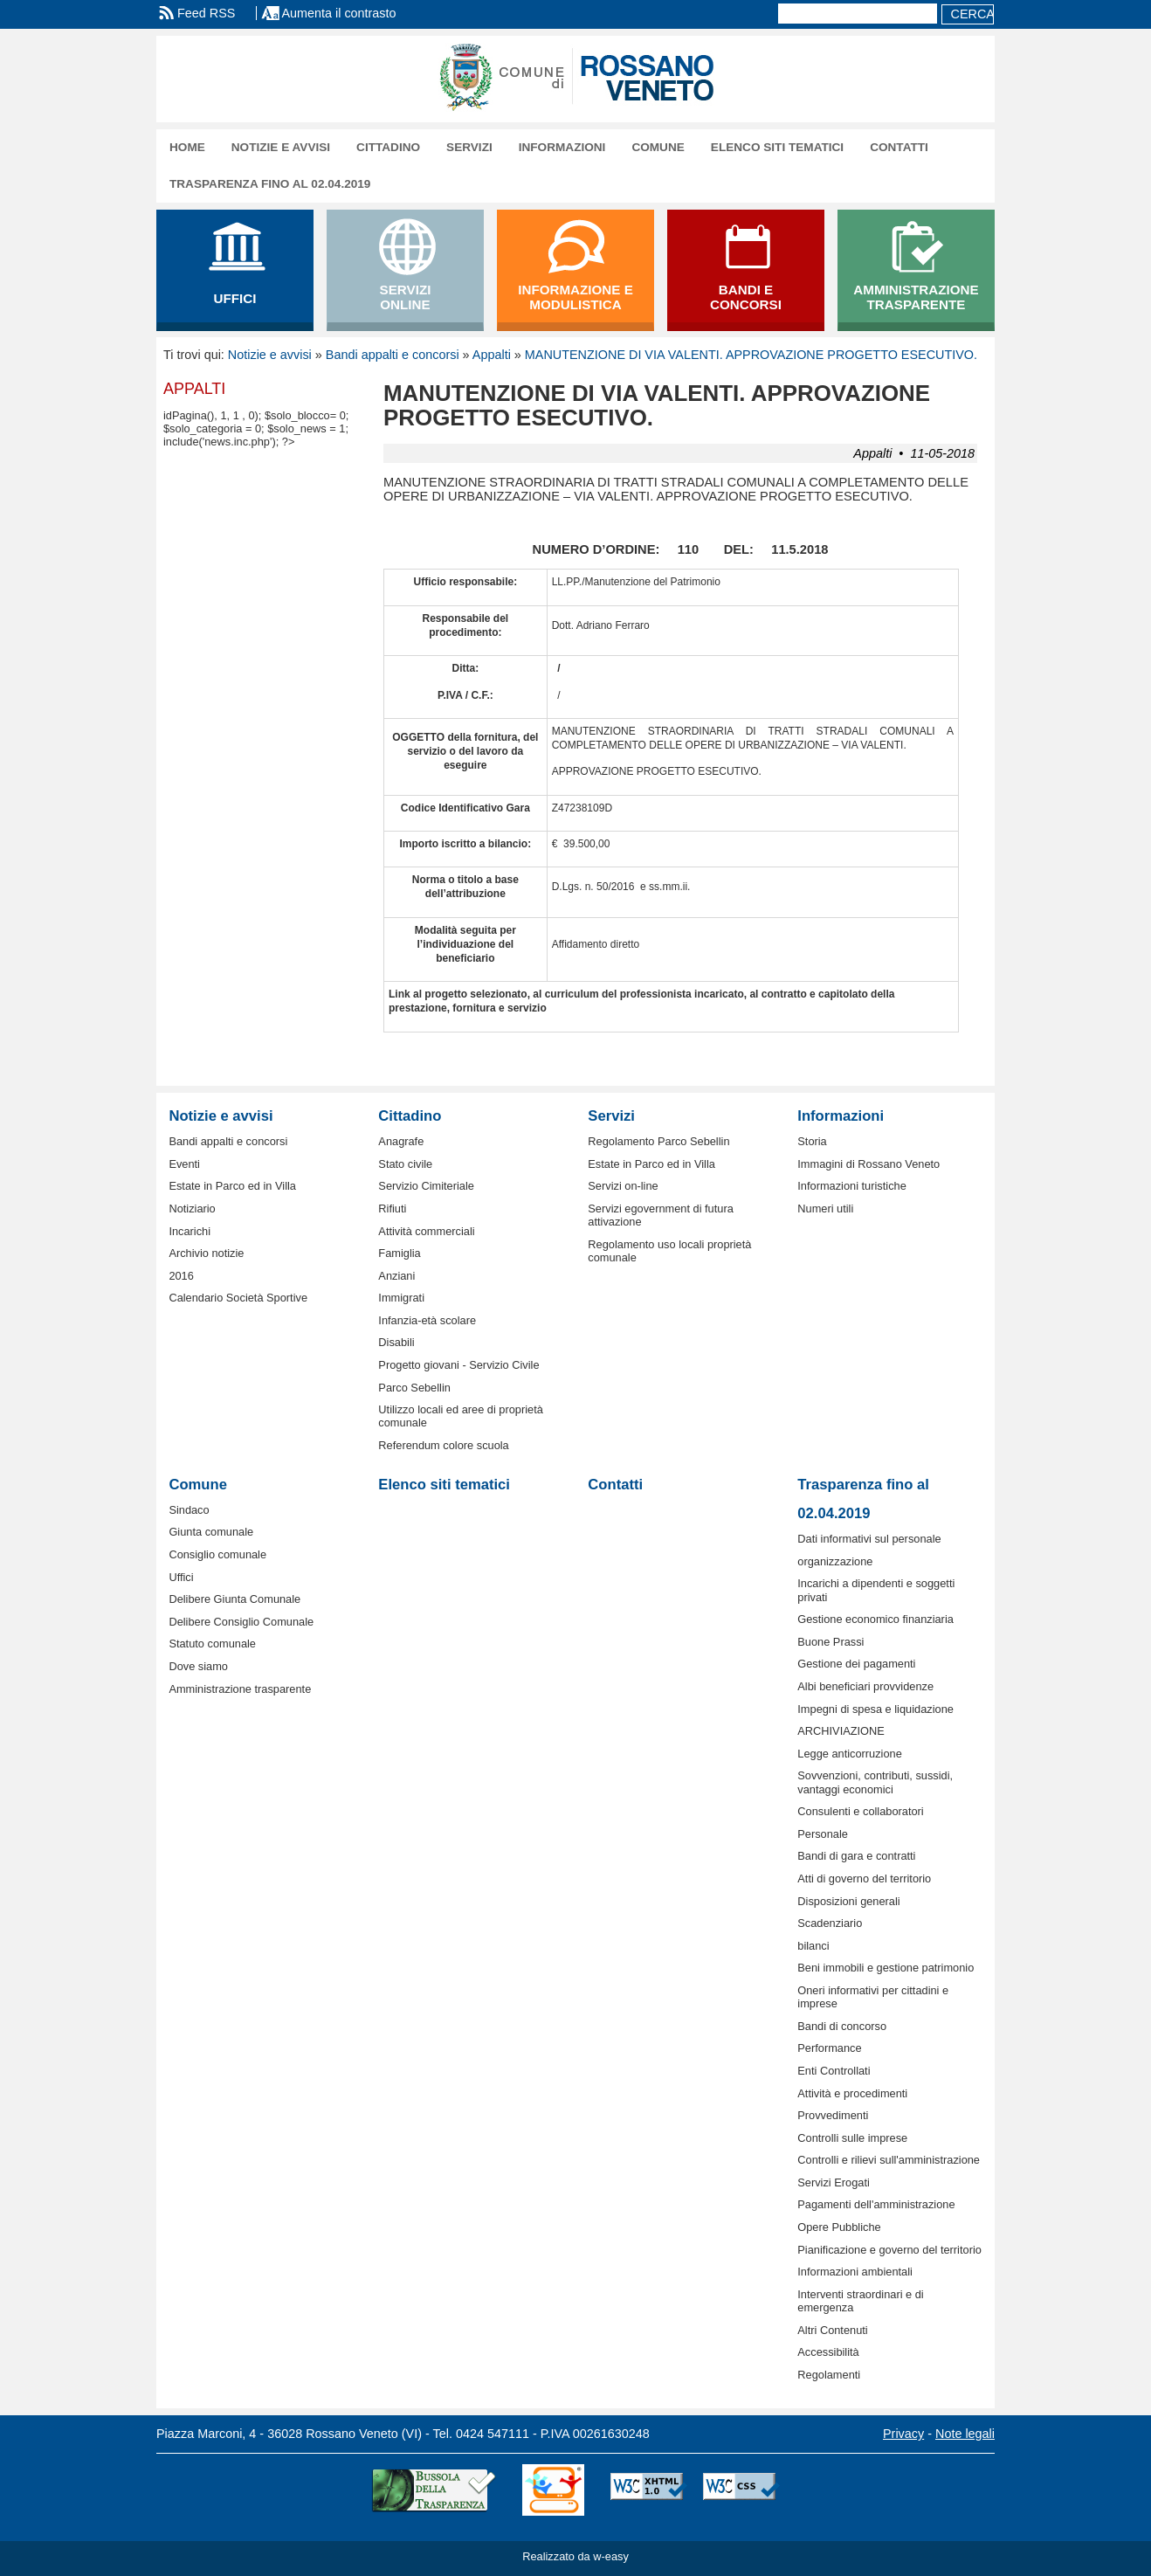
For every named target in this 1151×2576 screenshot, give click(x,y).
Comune (657, 147)
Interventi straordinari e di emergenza (860, 2301)
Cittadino (388, 147)
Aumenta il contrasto (338, 13)
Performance (829, 2048)
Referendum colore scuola (443, 1445)
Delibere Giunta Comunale (234, 1599)
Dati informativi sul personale (869, 1538)
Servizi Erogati (833, 2182)
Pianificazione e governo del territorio (889, 2249)
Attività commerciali (426, 1231)
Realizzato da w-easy (575, 2556)
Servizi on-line (623, 1185)
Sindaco (189, 1509)
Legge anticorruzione (849, 1753)
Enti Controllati (833, 2070)
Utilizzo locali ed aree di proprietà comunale (460, 1416)
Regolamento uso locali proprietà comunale (669, 1251)
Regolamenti (828, 2374)
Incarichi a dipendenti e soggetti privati (876, 1590)
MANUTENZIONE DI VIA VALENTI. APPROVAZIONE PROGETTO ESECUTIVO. (751, 355)
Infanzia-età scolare (427, 1320)
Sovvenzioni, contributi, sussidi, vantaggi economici (875, 1782)
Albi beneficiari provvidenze (865, 1686)
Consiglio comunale (217, 1554)
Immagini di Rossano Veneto (868, 1164)
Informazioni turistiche (851, 1185)
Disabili (396, 1342)
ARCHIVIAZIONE (841, 1730)
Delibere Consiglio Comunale (241, 1621)
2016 (181, 1275)
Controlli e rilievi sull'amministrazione (888, 2159)
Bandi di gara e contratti (856, 1855)
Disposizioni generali (848, 1901)
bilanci (813, 1945)
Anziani (396, 1275)
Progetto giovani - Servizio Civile (458, 1364)
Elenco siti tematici (777, 147)
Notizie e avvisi (280, 147)
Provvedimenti (832, 2115)
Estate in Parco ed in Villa (232, 1185)
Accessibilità (827, 2351)
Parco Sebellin (414, 1387)
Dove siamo (198, 1666)
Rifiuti (392, 1208)
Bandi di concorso (841, 2026)
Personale (822, 1833)
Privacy (903, 2434)
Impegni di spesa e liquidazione (875, 1709)
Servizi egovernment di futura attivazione (660, 1215)
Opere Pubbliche (838, 2227)
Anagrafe (401, 1141)
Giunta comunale (211, 1531)
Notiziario (192, 1208)
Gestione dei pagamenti (856, 1663)
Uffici (181, 1577)
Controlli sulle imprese (852, 2137)
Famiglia (399, 1253)
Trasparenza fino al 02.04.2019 (269, 183)
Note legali (965, 2434)
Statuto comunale (212, 1643)
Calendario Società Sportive (238, 1297)
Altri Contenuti (832, 2330)
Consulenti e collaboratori (860, 1811)
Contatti (899, 147)
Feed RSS (206, 13)
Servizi (469, 147)
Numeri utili (825, 1208)
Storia (811, 1141)
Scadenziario (829, 1923)
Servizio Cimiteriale (426, 1185)
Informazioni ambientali (855, 2271)
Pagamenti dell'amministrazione (876, 2204)
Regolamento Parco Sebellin (658, 1141)
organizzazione (834, 1561)
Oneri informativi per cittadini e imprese (872, 1997)
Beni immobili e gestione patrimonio (885, 1967)
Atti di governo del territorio (864, 1878)
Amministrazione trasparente (240, 1688)
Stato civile (405, 1164)
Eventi (184, 1164)
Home (187, 147)
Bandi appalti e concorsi (392, 355)
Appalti (491, 355)
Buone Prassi (830, 1641)
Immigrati (401, 1297)
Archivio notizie (206, 1253)
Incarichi (189, 1231)
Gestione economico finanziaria (875, 1619)
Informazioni (562, 147)
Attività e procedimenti (852, 2093)
